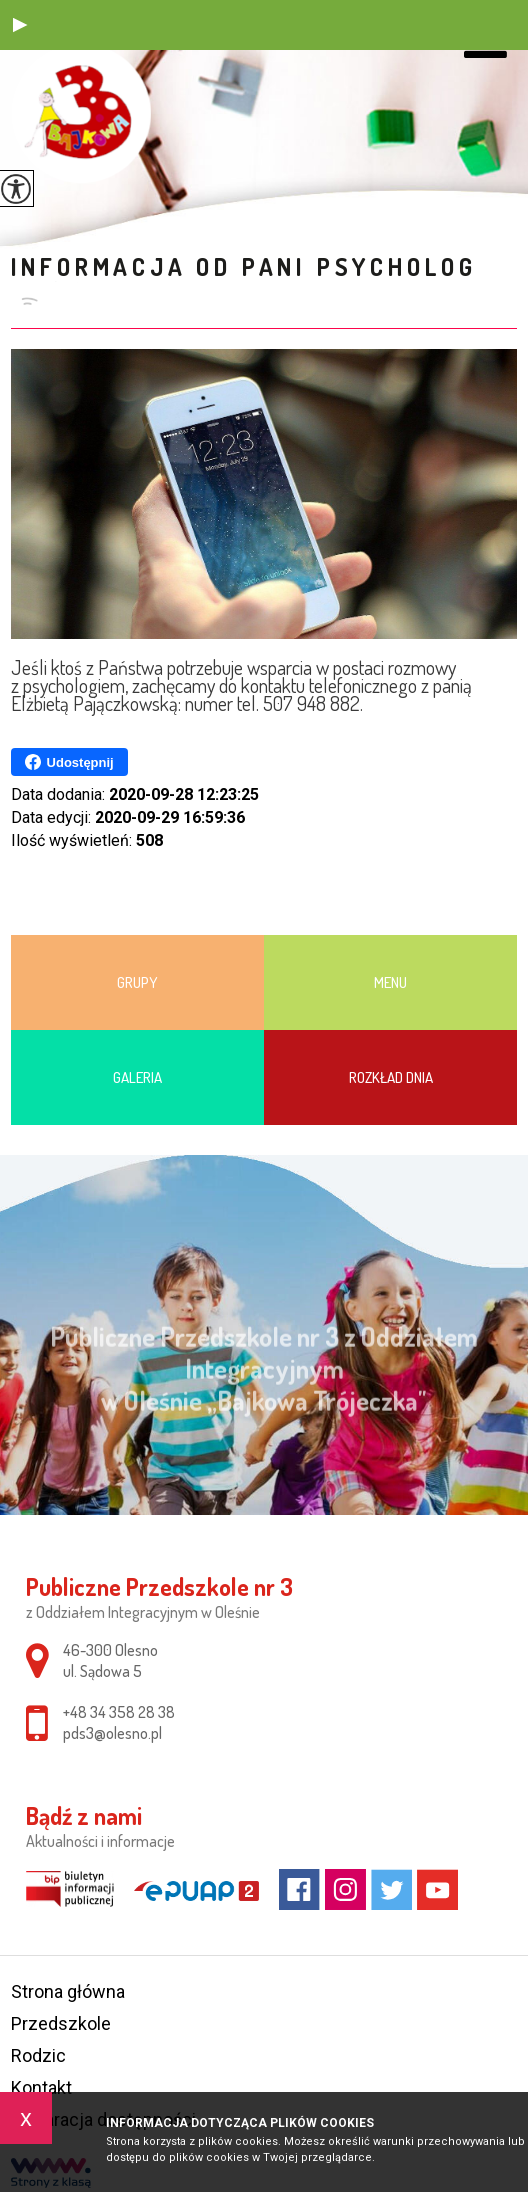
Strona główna (68, 1991)
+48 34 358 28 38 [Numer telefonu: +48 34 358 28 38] (119, 1712)
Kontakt (41, 2087)
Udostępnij (69, 762)
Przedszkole (61, 2023)
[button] (20, 25)
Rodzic (38, 2055)
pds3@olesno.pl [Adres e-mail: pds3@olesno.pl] (112, 1733)
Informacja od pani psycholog (244, 266)
